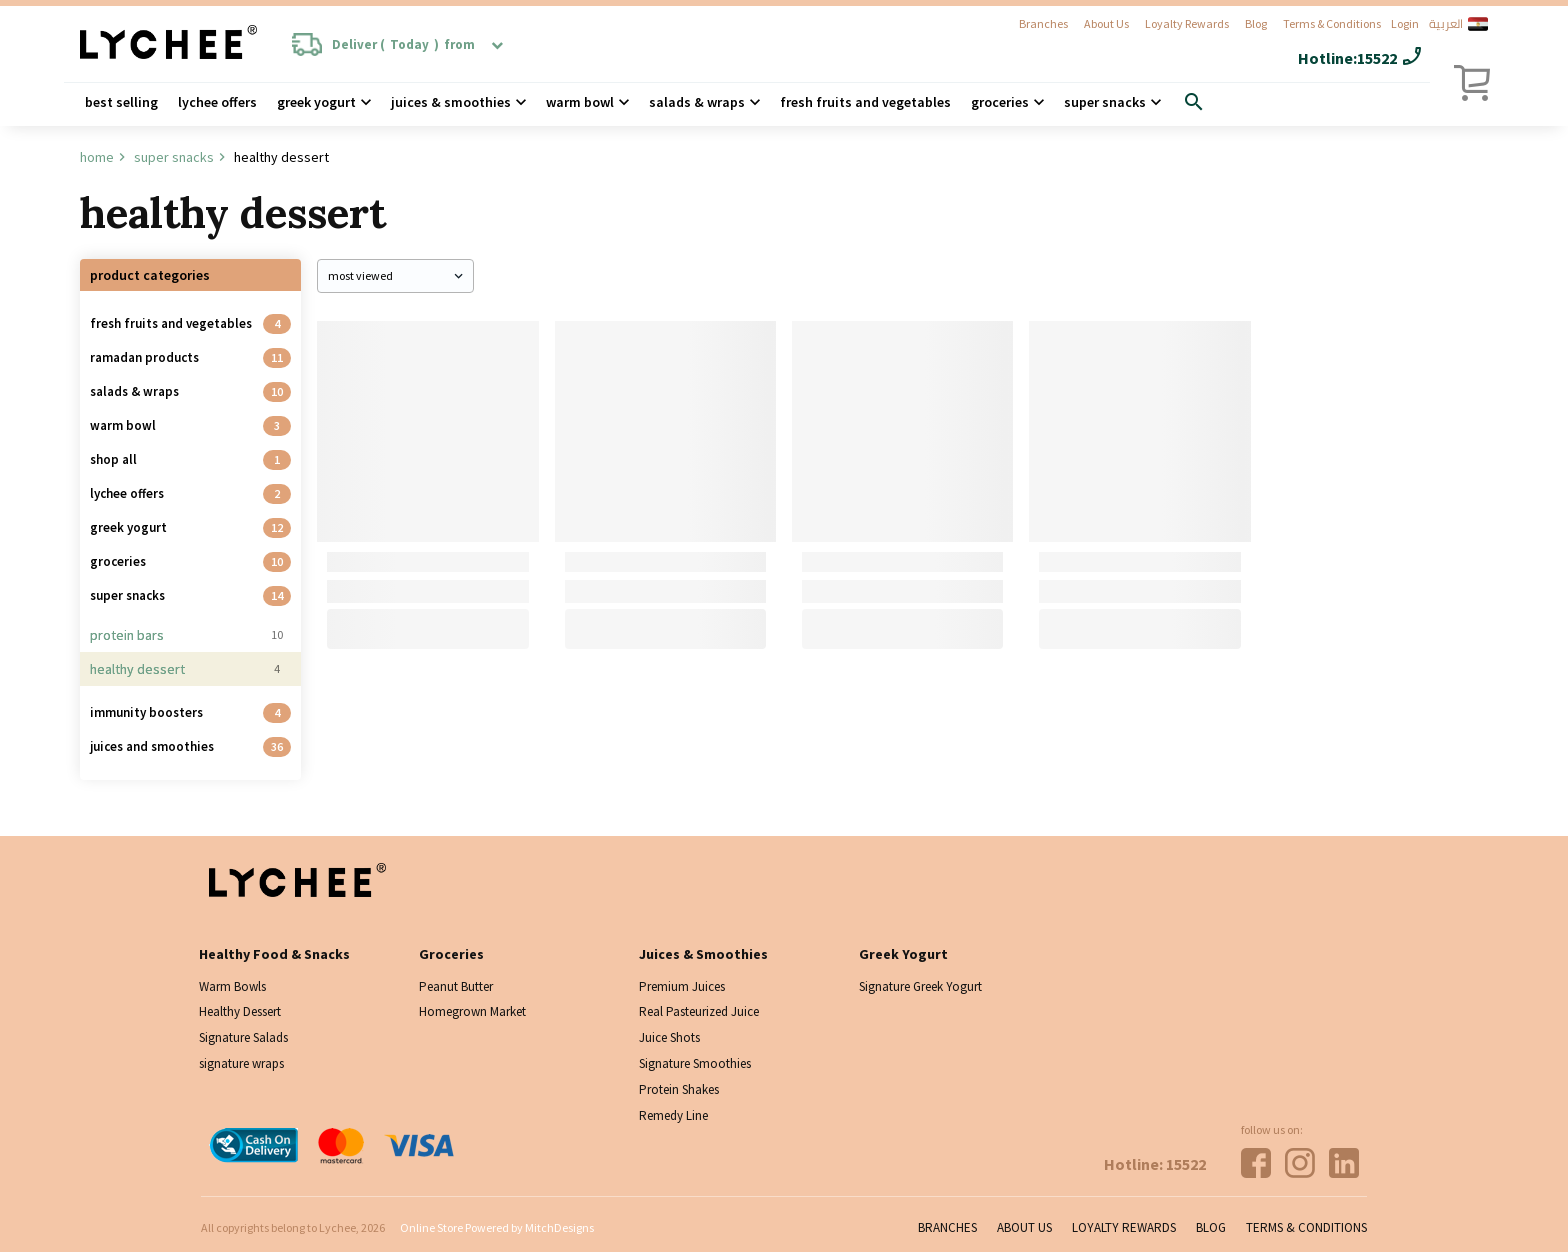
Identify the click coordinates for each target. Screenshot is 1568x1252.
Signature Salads (243, 1037)
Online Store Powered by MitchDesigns (497, 1227)
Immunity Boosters (146, 712)
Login (1405, 23)
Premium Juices (682, 986)
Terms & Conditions (1332, 23)
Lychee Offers (217, 102)
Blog (1256, 23)
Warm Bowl (580, 102)
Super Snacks (1105, 102)
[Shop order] (395, 276)
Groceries (1000, 102)
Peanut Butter (456, 986)
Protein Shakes (679, 1089)
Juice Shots (669, 1037)
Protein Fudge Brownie (872, 562)
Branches (1043, 23)
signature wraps (241, 1063)
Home (97, 157)
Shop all (113, 459)
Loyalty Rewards (1187, 23)
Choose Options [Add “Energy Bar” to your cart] (665, 629)
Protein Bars (127, 635)
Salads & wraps (697, 102)
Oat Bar (351, 562)
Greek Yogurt (316, 102)
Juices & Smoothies (451, 102)
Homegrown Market (472, 1011)
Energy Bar (598, 562)
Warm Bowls (232, 986)
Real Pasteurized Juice (699, 1011)
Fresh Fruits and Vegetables (865, 102)
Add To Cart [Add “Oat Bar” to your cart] (428, 629)
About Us (1106, 23)
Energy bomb (1079, 562)
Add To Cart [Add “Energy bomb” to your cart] (1140, 629)
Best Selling (121, 102)
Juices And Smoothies (152, 746)
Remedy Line (673, 1115)
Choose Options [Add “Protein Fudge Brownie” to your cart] (903, 629)
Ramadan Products (144, 357)
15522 (1377, 58)
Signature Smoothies (695, 1063)
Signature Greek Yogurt (920, 986)
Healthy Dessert (137, 669)
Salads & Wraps (134, 391)
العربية (1458, 24)
